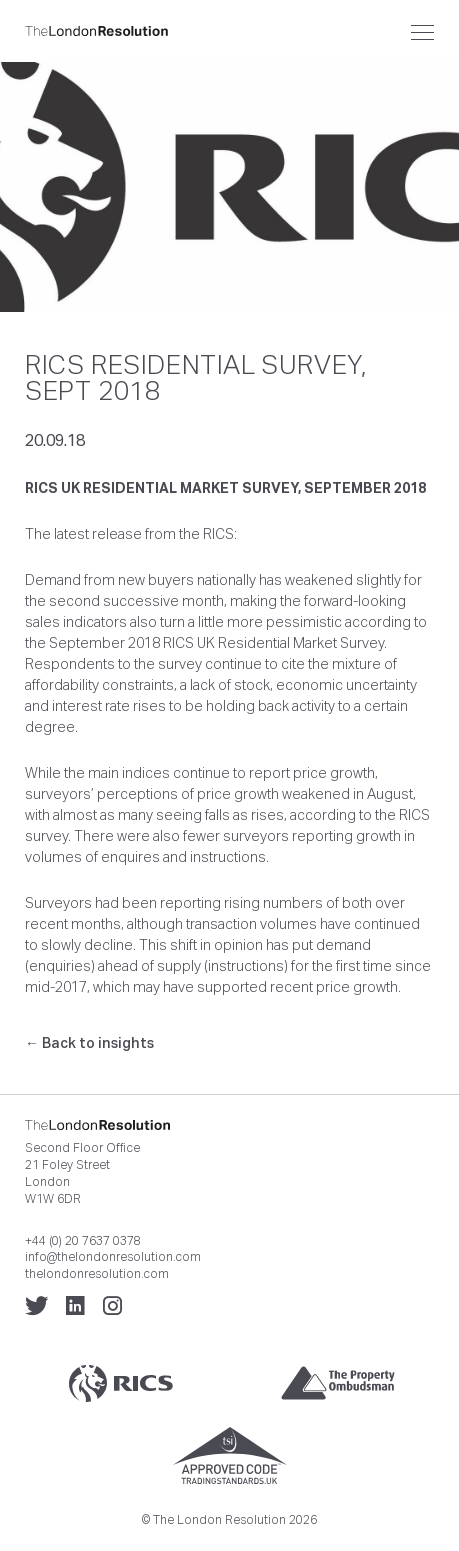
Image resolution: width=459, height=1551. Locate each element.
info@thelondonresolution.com (113, 1257)
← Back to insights (89, 1043)
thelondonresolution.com (97, 1274)
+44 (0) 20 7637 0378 (83, 1241)
